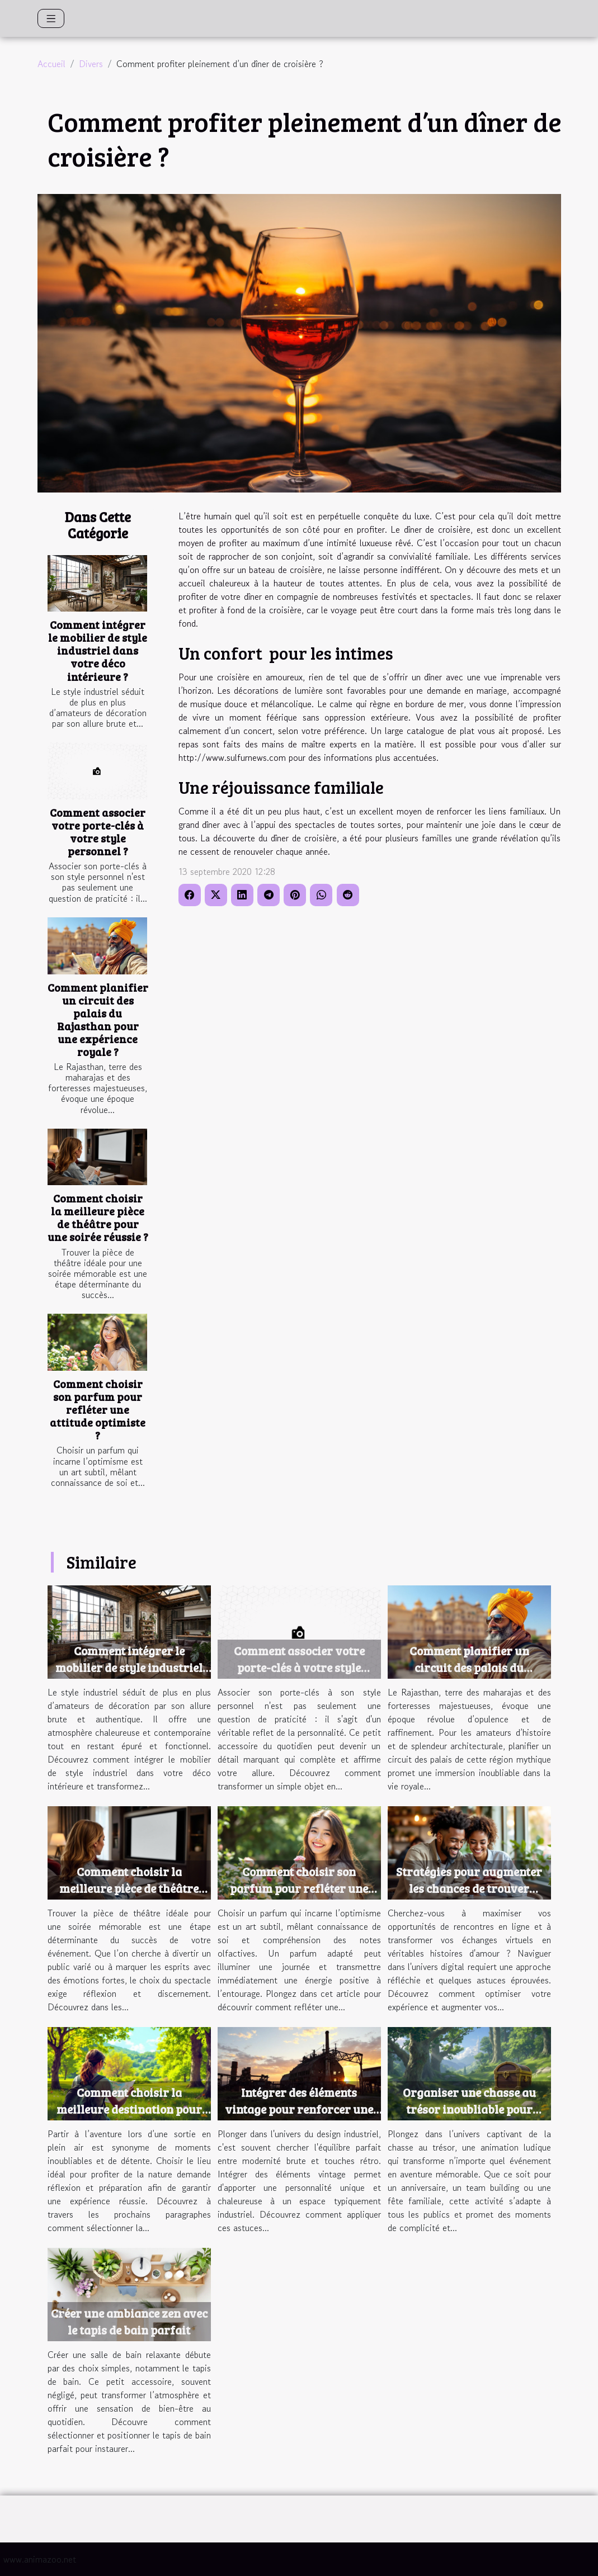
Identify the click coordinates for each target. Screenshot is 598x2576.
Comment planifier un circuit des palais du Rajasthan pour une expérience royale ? (98, 1019)
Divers (91, 63)
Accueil (51, 63)
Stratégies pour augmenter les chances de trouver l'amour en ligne (469, 1888)
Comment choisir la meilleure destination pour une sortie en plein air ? (129, 2109)
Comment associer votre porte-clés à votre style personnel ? (97, 831)
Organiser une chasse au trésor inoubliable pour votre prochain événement (469, 2109)
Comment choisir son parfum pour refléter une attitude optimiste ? (97, 1409)
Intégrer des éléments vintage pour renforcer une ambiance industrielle (299, 2109)
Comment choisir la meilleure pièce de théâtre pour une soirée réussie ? (98, 1217)
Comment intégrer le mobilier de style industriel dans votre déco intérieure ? (97, 650)
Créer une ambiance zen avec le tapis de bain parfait (129, 2321)
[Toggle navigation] (51, 18)
